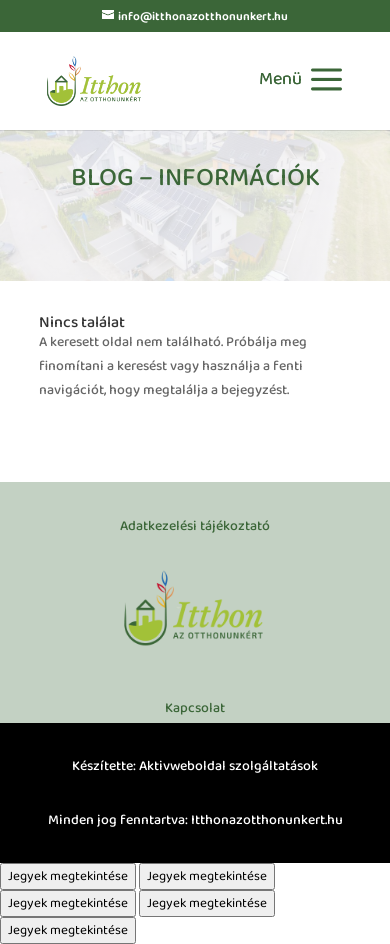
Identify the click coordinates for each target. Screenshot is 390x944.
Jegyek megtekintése (68, 876)
